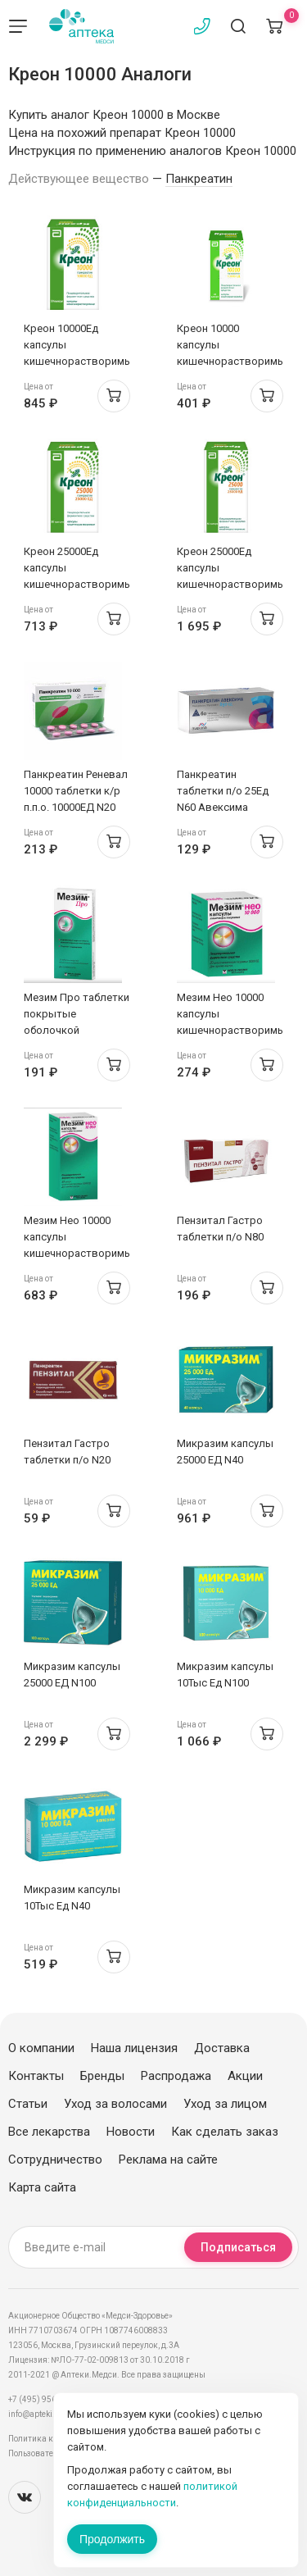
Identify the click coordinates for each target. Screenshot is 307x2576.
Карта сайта (42, 2187)
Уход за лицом (225, 2103)
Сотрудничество (55, 2159)
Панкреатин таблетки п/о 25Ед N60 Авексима (223, 790)
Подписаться (238, 2247)
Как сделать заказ (224, 2131)
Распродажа (176, 2076)
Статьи (27, 2103)
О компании (41, 2048)
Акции (245, 2076)
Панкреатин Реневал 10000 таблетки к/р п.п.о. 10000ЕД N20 (76, 790)
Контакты (36, 2076)
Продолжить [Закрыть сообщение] (112, 2539)
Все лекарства (49, 2131)
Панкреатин (199, 178)
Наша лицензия (134, 2048)
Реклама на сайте (168, 2159)
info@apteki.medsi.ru (48, 2414)
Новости (130, 2131)
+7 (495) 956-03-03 (44, 2399)
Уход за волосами (115, 2103)
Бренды (102, 2076)
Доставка (222, 2048)
